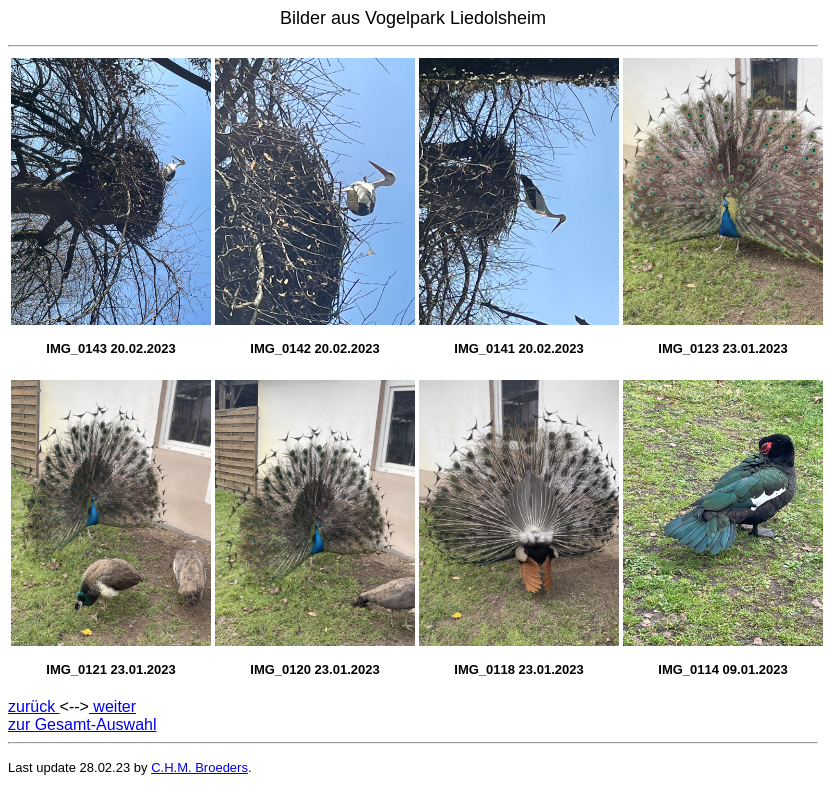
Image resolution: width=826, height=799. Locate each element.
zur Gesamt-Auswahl (82, 724)
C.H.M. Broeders (199, 767)
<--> (74, 706)
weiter (112, 706)
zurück (34, 706)
